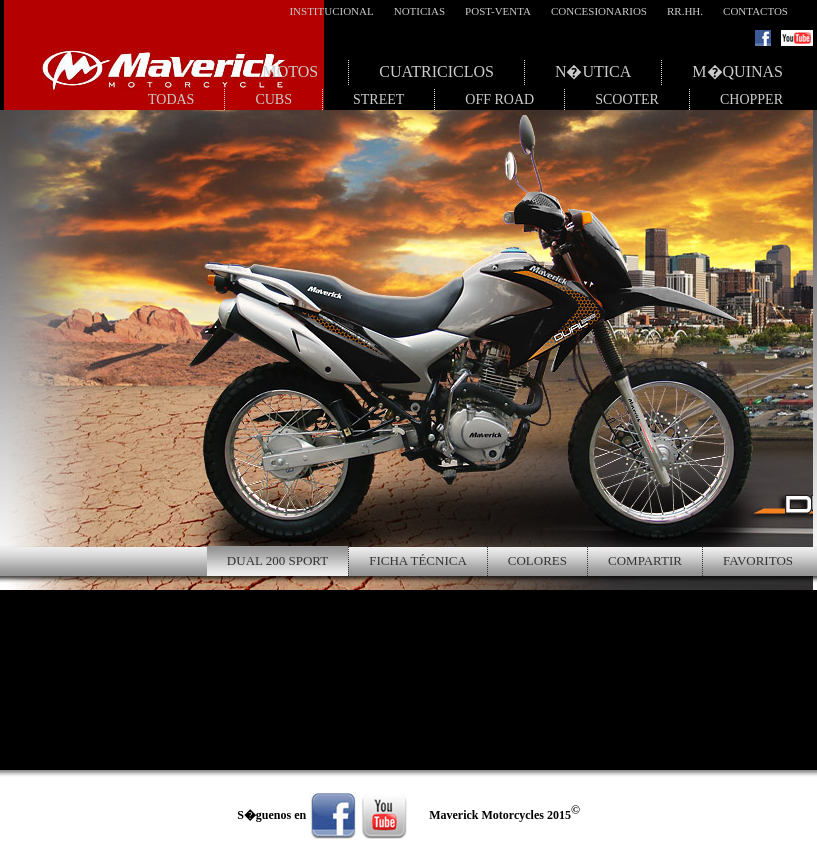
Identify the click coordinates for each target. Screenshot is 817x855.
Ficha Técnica (418, 560)
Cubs (273, 99)
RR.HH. (685, 11)
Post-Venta (498, 11)
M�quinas (737, 71)
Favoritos (758, 560)
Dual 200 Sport (277, 560)
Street (378, 99)
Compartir (645, 560)
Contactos (755, 11)
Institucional (331, 11)
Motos (290, 71)
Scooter (627, 99)
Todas (171, 99)
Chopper (751, 99)
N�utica (593, 71)
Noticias (419, 11)
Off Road (499, 99)
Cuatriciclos (436, 71)
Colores (537, 560)
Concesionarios (599, 11)
